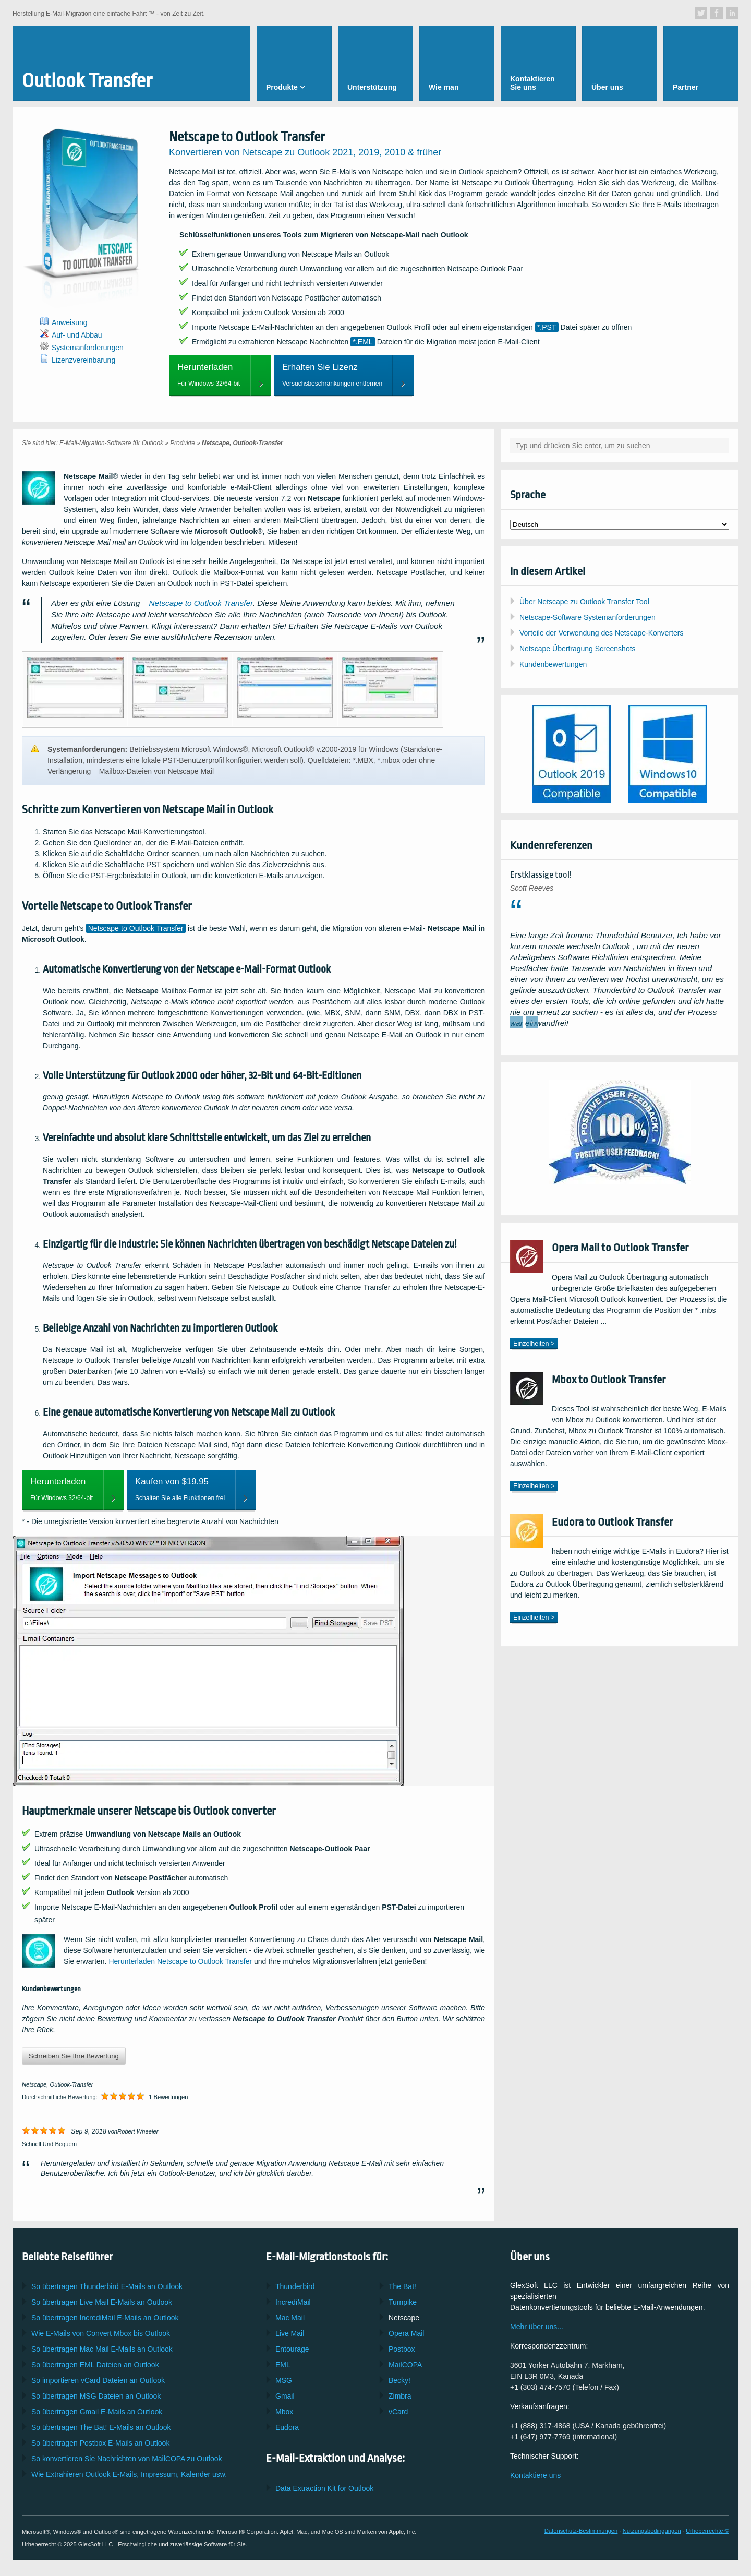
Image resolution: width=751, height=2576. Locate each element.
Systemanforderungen (88, 347)
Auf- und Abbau (77, 335)
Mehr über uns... (536, 2326)
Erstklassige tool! (541, 875)
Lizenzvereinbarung (83, 360)
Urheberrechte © (707, 2530)
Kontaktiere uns (535, 2475)
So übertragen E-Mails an (101, 2302)
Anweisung (70, 322)
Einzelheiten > (533, 1343)
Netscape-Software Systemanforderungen (587, 617)
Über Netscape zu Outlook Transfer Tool (584, 601)
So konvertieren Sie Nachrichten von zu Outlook (126, 2458)
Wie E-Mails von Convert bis (100, 2333)
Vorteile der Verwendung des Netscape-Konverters (601, 633)
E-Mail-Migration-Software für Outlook (111, 443)
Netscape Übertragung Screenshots (577, 648)
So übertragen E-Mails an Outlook (107, 2286)
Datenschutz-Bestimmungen (581, 2530)
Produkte (182, 443)
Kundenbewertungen (553, 664)
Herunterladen (180, 1961)
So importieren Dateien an (98, 2380)
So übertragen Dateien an (95, 2365)
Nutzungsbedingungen (652, 2530)
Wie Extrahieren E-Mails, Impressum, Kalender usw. (129, 2474)
